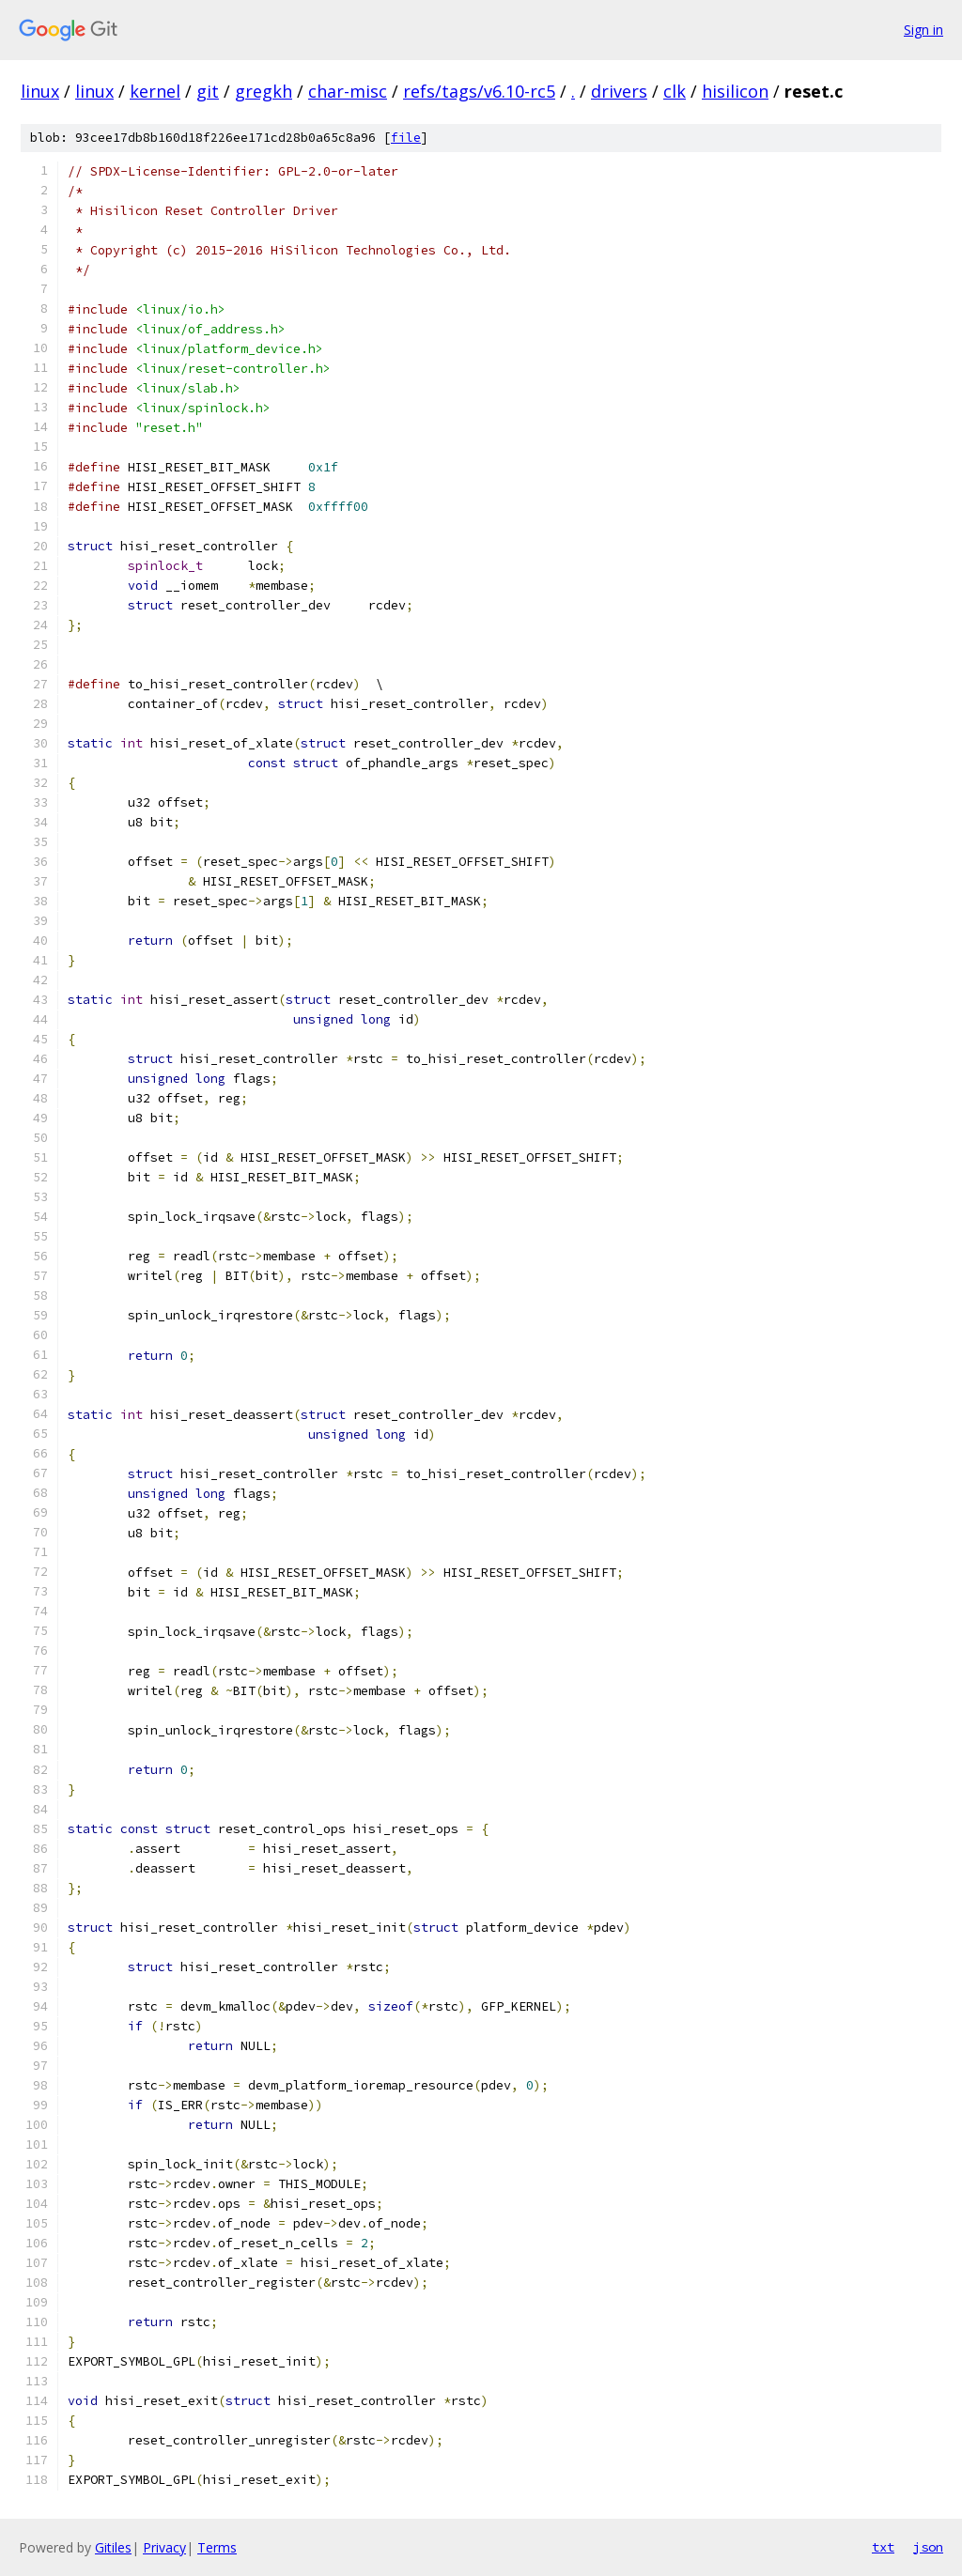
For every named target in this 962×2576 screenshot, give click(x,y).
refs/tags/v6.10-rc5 (479, 91)
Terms (217, 2547)
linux (40, 91)
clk (674, 91)
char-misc (347, 91)
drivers (619, 91)
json (928, 2546)
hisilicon (735, 91)
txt (883, 2546)
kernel (155, 91)
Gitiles (113, 2547)
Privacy (164, 2547)
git (207, 91)
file (406, 138)
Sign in (923, 30)
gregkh (263, 91)
